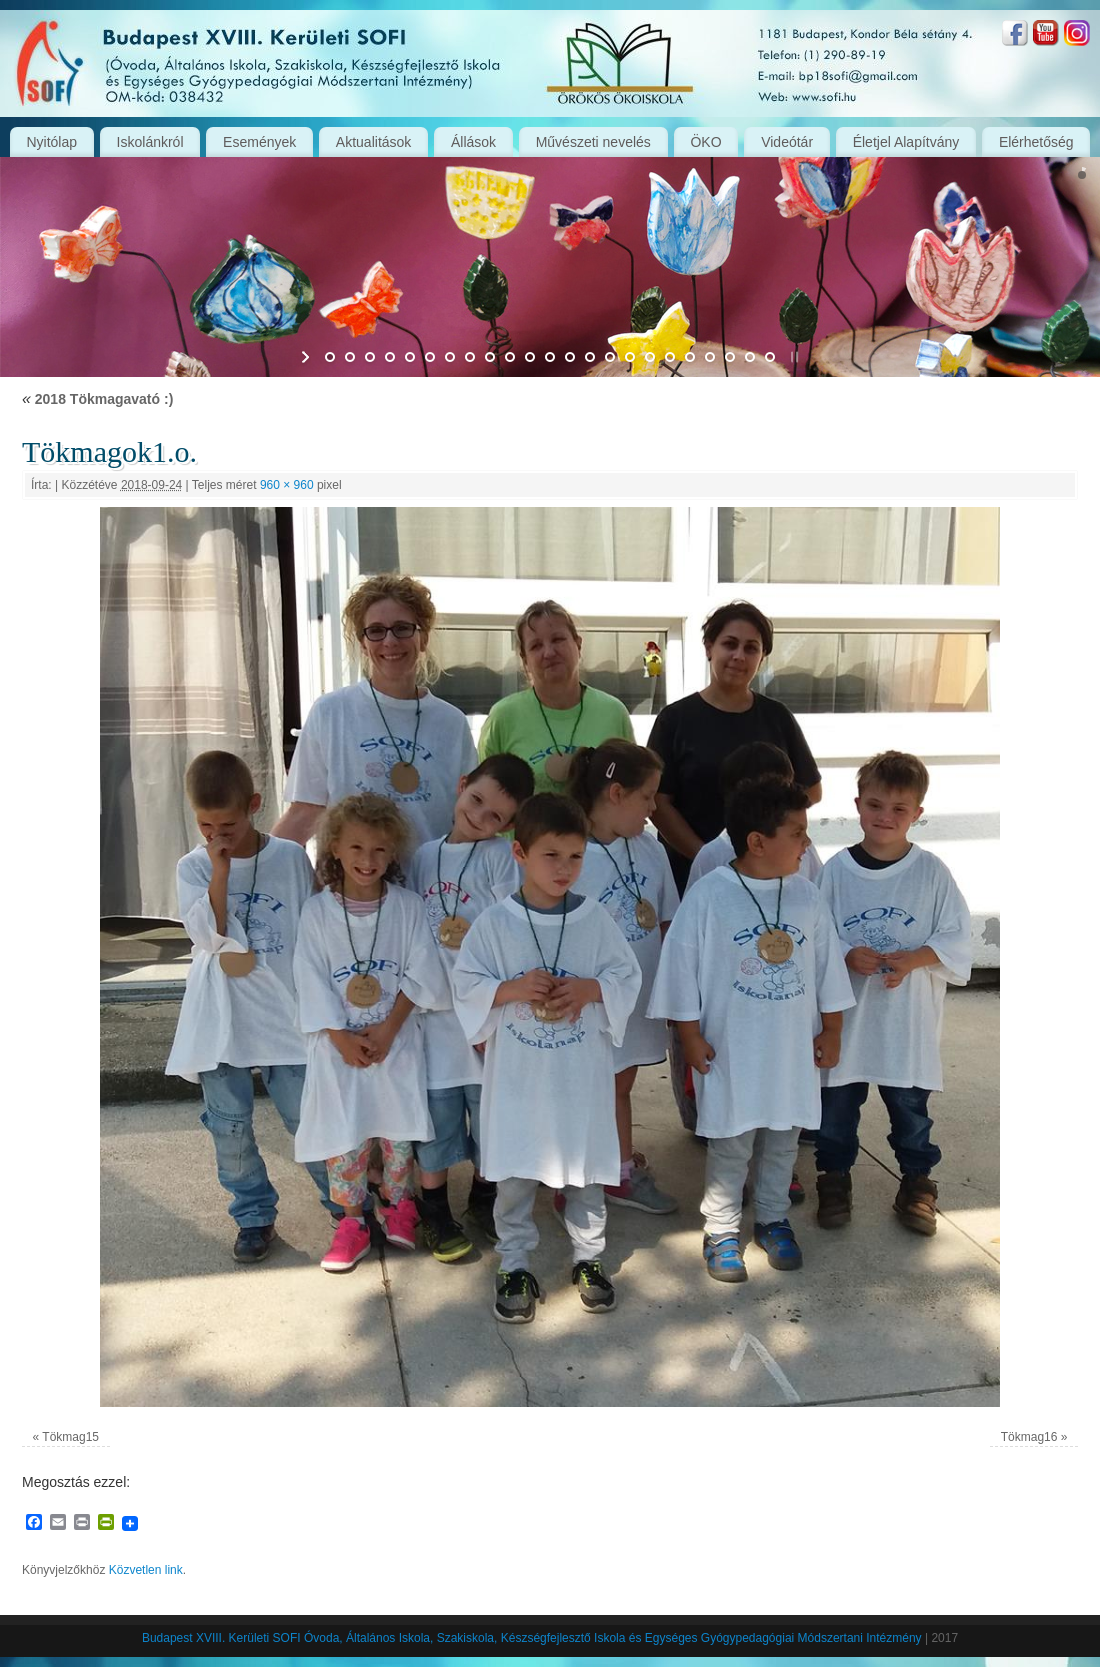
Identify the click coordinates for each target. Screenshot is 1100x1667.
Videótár (787, 142)
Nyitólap (51, 142)
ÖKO (705, 142)
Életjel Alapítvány (906, 142)
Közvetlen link (146, 1570)
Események (259, 142)
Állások (473, 142)
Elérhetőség (1036, 142)
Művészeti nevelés (593, 142)
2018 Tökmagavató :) (97, 399)
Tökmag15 (70, 1437)
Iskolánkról (150, 142)
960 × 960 (287, 485)
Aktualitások (373, 142)
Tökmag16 (1029, 1437)
